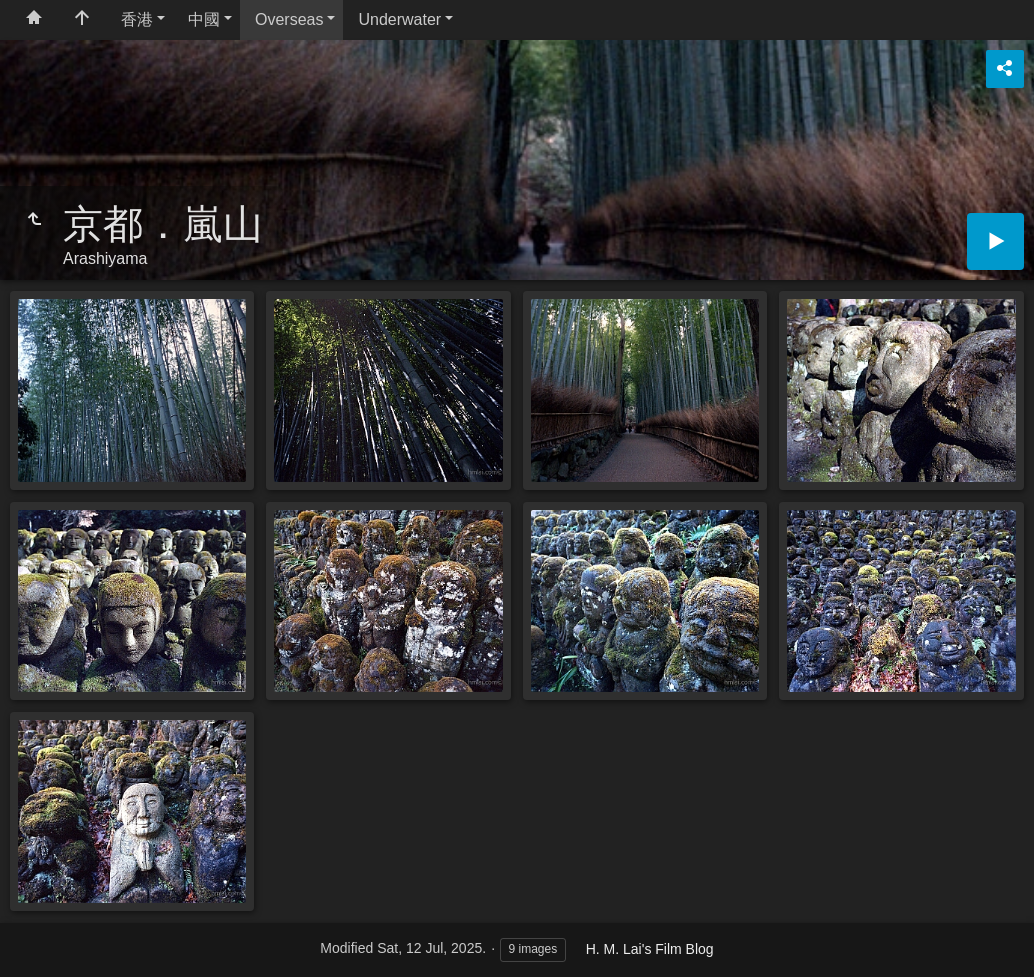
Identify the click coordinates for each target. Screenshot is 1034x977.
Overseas (289, 19)
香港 (137, 19)
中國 (204, 19)
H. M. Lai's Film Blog (650, 949)
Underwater (399, 19)
